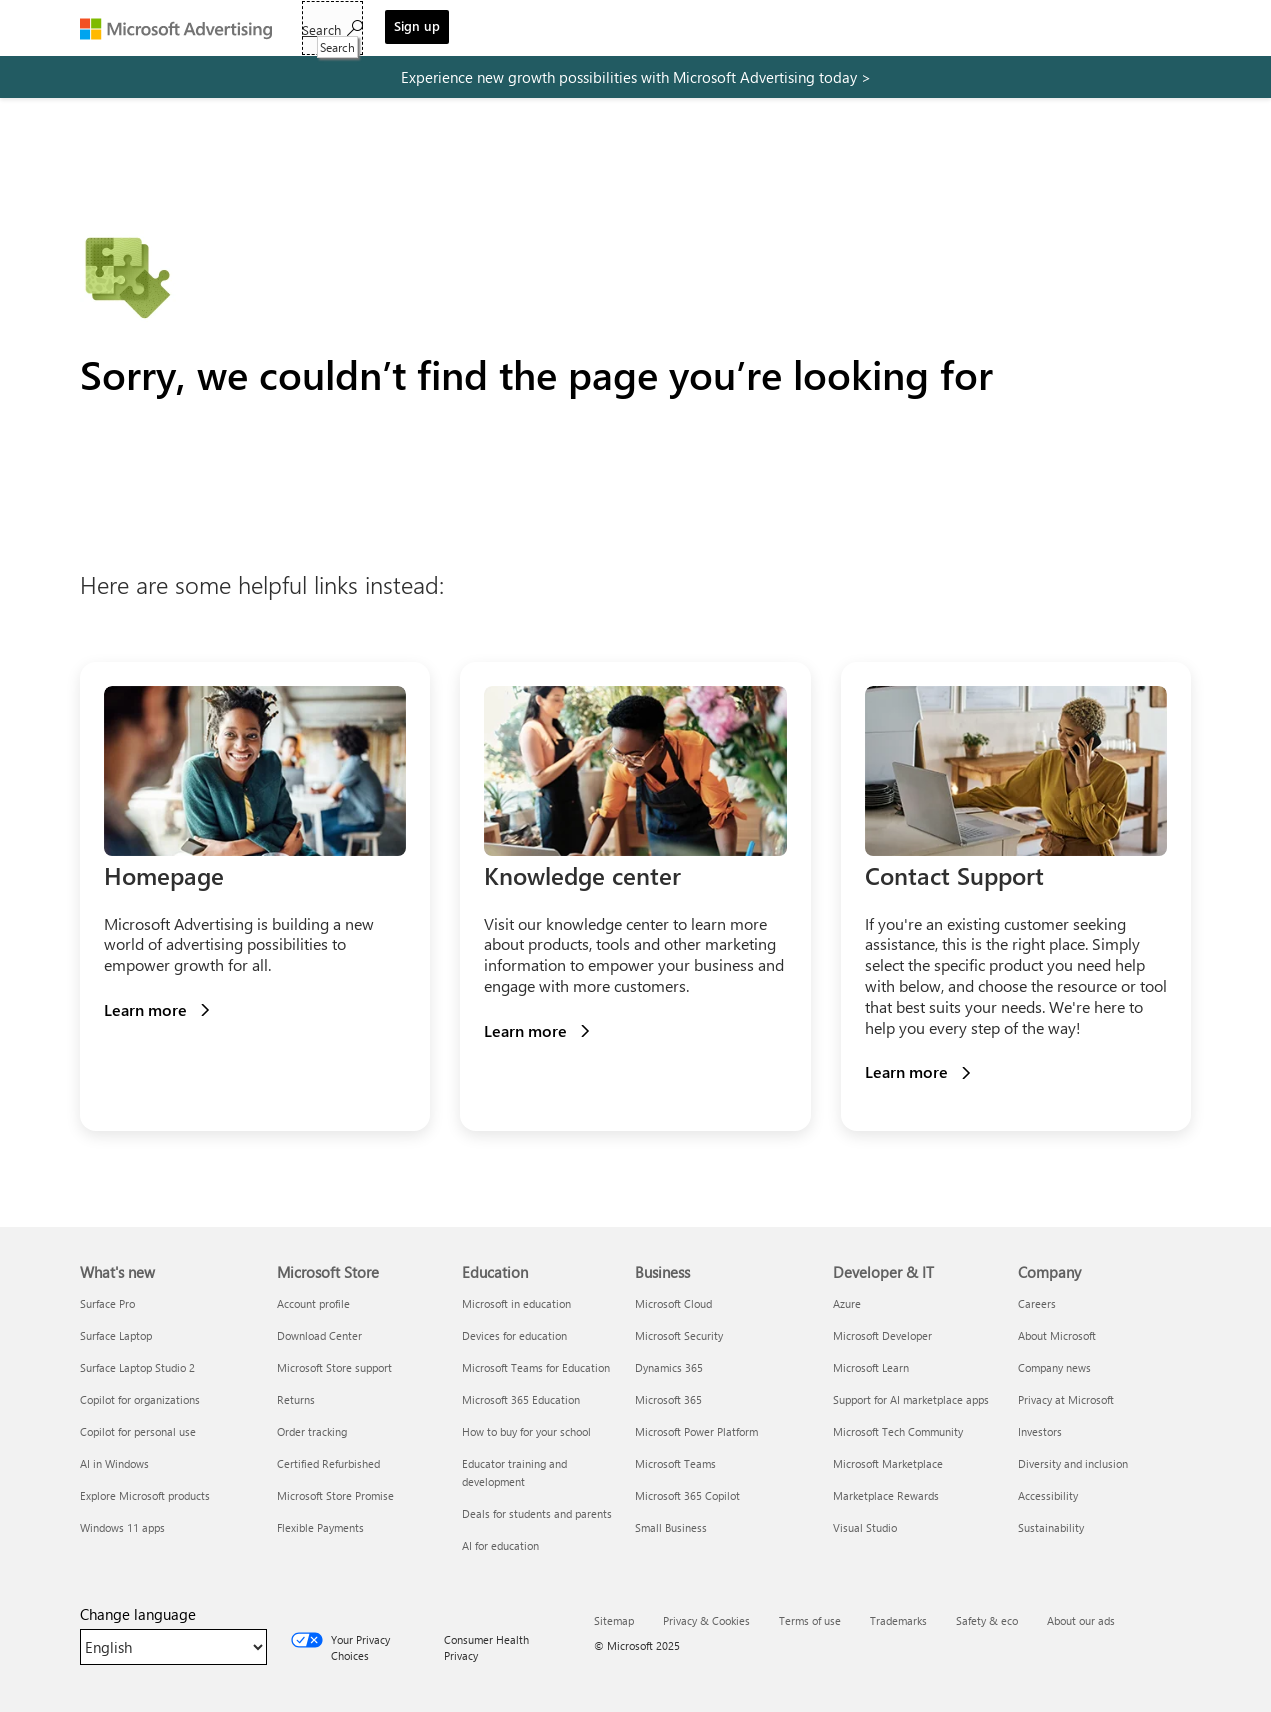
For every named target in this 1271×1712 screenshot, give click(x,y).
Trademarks (898, 1620)
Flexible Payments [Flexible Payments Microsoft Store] (320, 1527)
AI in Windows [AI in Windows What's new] (114, 1463)
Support (746, 30)
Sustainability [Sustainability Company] (1051, 1527)
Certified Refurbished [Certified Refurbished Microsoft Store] (328, 1463)
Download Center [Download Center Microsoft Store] (319, 1335)
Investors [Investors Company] (1040, 1431)
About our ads (1081, 1620)
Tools (515, 30)
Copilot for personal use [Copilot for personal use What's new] (138, 1431)
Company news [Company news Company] (1054, 1367)
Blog (680, 30)
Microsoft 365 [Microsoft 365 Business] (668, 1399)
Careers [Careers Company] (1037, 1303)
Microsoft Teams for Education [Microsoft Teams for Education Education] (536, 1367)
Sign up (1149, 25)
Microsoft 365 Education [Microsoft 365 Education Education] (521, 1399)
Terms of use (810, 1620)
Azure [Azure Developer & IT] (847, 1303)
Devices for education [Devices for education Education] (514, 1335)
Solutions (434, 30)
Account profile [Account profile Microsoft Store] (313, 1303)
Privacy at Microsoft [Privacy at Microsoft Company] (1066, 1399)
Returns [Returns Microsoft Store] (296, 1399)
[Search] (1064, 28)
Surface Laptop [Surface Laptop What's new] (116, 1335)
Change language (138, 1614)
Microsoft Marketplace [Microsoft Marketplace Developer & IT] (888, 1463)
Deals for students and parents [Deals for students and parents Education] (537, 1513)
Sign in (819, 30)
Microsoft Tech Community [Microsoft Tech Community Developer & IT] (898, 1431)
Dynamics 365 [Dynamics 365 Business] (669, 1367)
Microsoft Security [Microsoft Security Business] (679, 1335)
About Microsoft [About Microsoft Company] (1057, 1335)
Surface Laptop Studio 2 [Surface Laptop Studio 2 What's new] (137, 1367)
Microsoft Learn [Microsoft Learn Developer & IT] (871, 1367)
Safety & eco (987, 1620)
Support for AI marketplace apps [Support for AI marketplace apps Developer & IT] (911, 1399)
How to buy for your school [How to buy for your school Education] (526, 1431)
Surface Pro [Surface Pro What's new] (107, 1303)
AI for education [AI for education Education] (500, 1545)
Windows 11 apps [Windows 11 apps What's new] (122, 1527)
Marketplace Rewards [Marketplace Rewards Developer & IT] (886, 1495)
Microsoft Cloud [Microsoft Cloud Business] (673, 1303)
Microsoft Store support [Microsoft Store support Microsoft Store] (334, 1367)
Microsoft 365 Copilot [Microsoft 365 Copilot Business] (687, 1495)
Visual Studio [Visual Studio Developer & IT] (865, 1527)
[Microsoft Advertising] (185, 28)
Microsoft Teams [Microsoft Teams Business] (675, 1463)
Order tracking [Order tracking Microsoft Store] (312, 1431)
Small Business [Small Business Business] (671, 1527)
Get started (337, 30)
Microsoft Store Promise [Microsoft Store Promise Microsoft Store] (335, 1495)
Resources (599, 30)
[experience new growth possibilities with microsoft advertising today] (635, 77)
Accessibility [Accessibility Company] (1048, 1495)
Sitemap (614, 1620)
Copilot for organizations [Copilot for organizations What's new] (140, 1399)
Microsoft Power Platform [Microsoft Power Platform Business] (696, 1431)
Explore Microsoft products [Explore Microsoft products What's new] (145, 1495)
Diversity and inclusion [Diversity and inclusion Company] (1073, 1463)
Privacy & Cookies (706, 1620)
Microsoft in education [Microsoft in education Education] (516, 1303)
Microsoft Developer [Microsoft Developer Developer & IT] (882, 1335)
